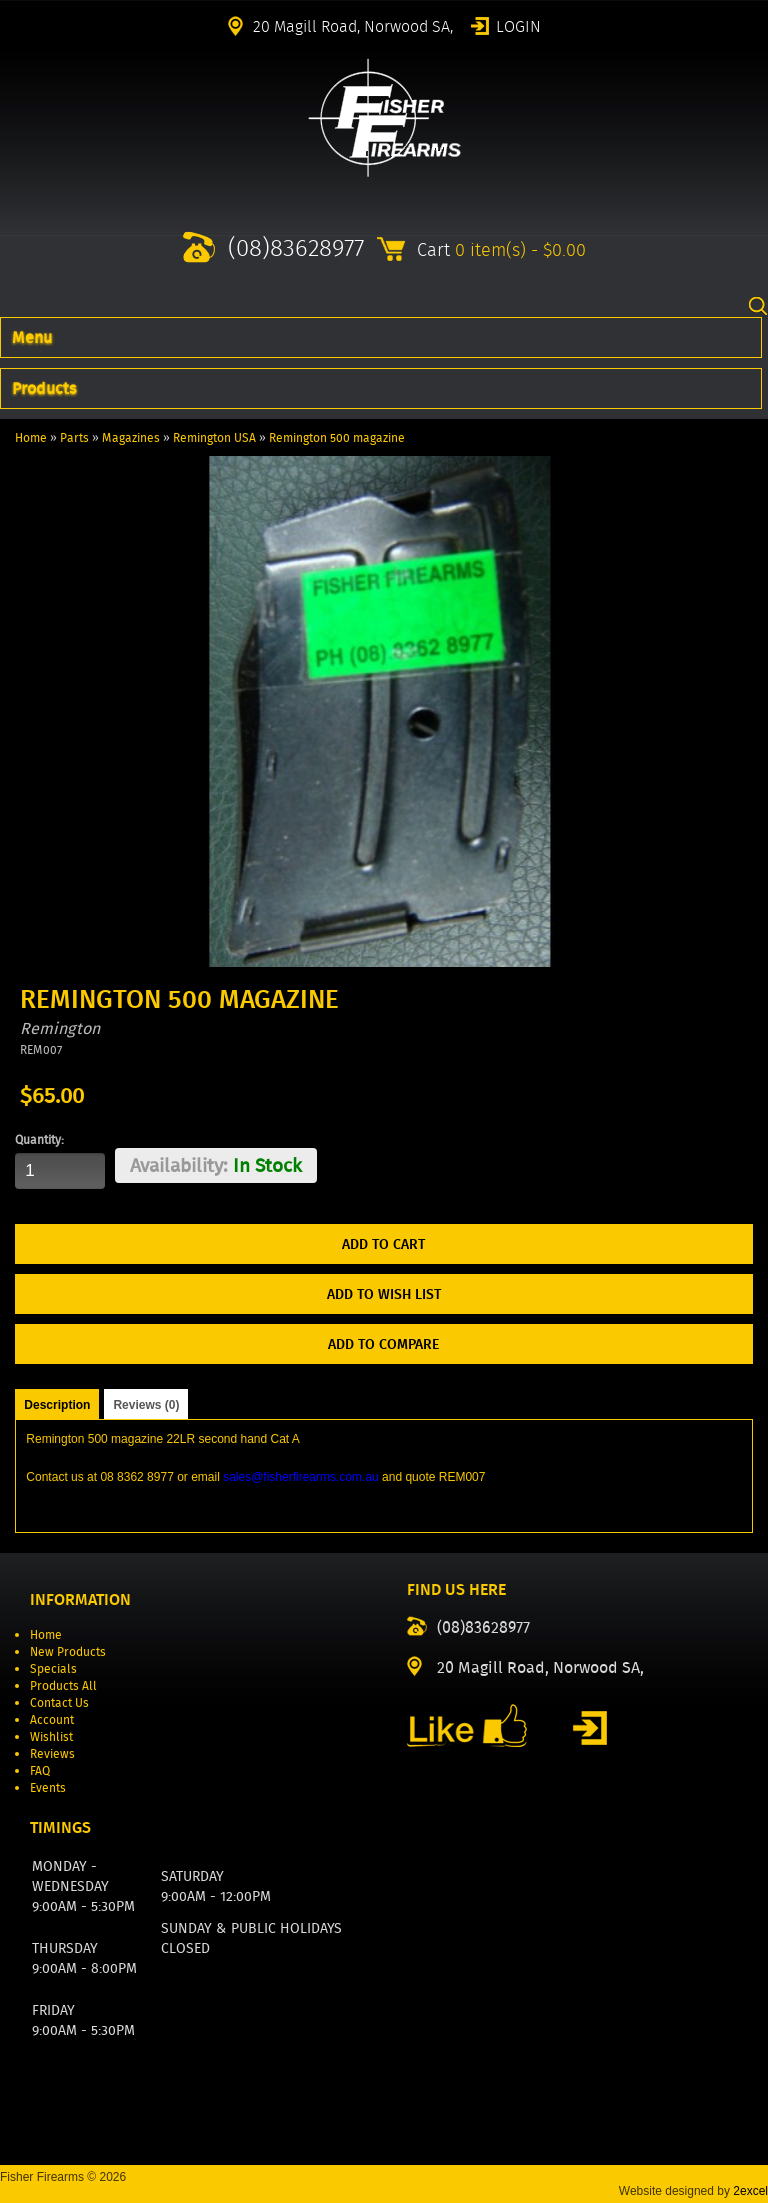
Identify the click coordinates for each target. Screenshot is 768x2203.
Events (48, 1787)
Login (518, 25)
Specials (53, 1668)
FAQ (40, 1770)
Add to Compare (383, 1344)
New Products (68, 1651)
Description (57, 1405)
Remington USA (214, 437)
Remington (60, 1028)
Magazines (131, 437)
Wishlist (51, 1736)
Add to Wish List (384, 1294)
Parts (74, 437)
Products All (63, 1685)
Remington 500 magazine (337, 437)
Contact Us (59, 1702)
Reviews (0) (146, 1405)
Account (52, 1719)
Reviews (52, 1753)
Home (31, 437)
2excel (750, 2191)
